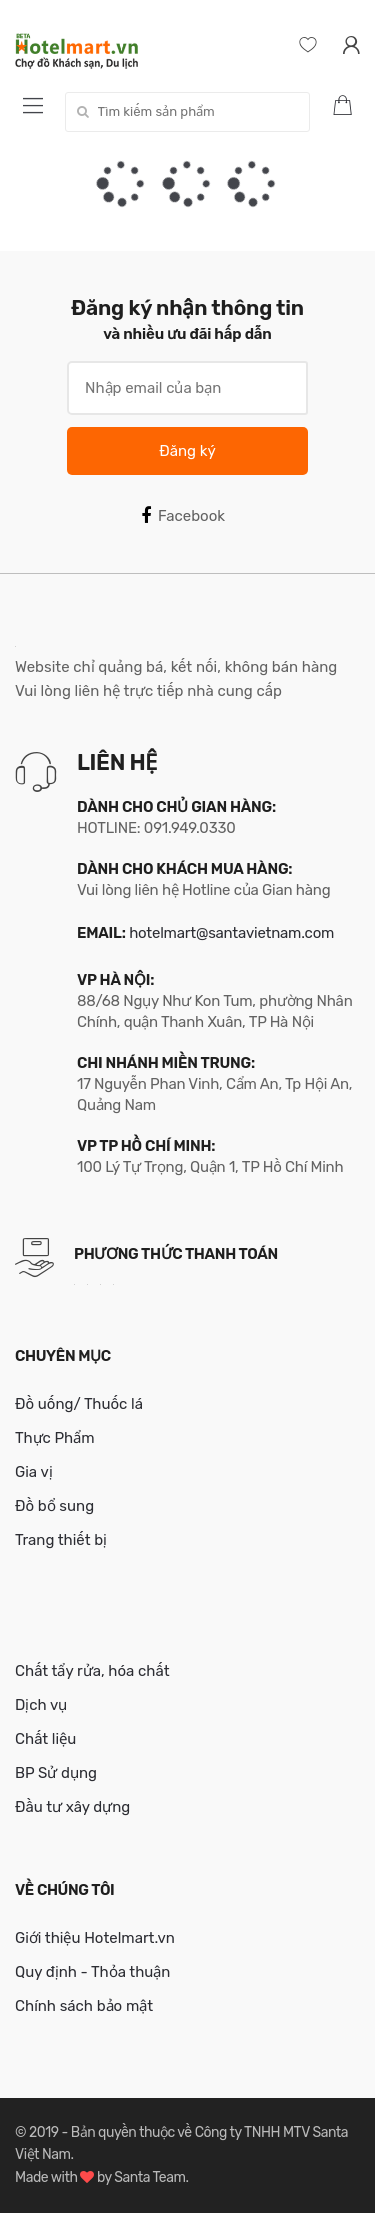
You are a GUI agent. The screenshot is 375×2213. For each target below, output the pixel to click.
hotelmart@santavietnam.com (231, 933)
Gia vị (34, 1472)
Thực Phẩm (55, 1438)
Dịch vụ (41, 1705)
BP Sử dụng (56, 1773)
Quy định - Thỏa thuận (92, 1972)
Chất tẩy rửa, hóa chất (92, 1671)
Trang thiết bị (61, 1540)
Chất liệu (45, 1739)
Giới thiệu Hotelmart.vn (95, 1938)
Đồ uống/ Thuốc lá (79, 1404)
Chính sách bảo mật (84, 2006)
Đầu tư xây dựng (72, 1807)
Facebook (183, 516)
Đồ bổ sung (54, 1506)
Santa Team (149, 2177)
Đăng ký (187, 451)
